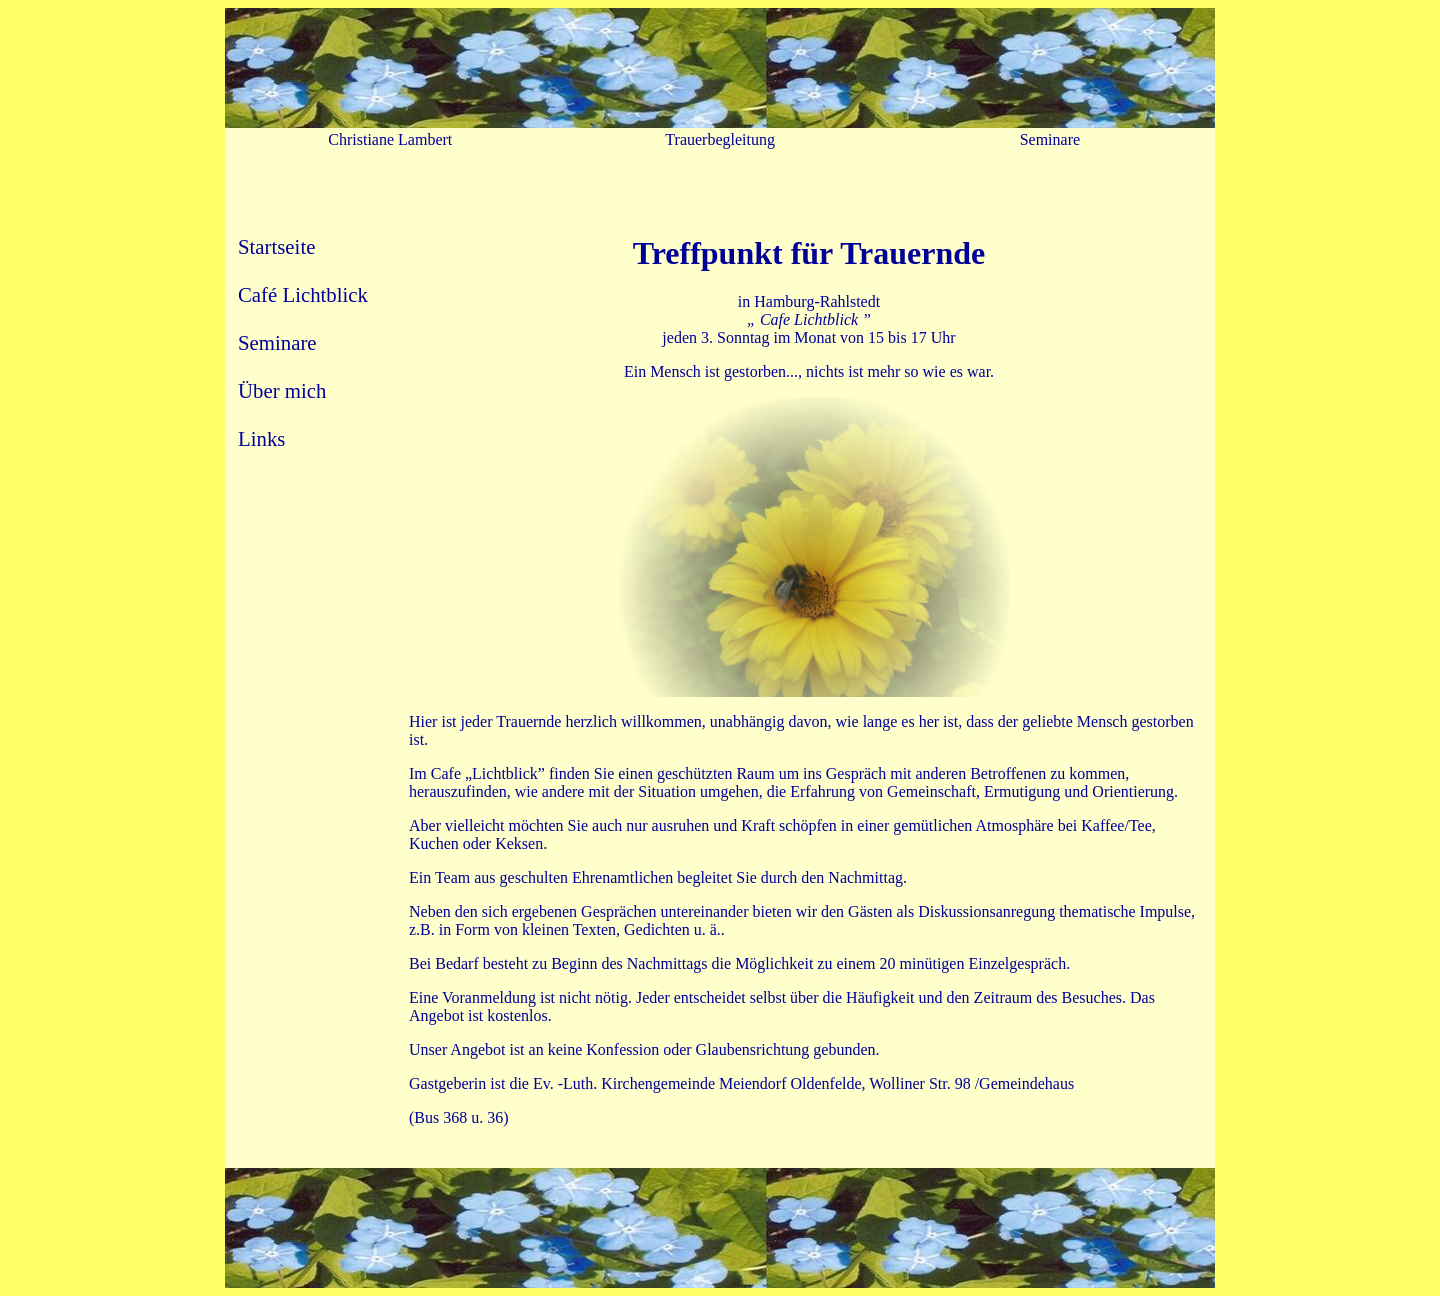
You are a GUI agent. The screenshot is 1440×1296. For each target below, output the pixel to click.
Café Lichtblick (303, 294)
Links (261, 438)
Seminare (277, 342)
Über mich (282, 390)
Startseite (276, 246)
